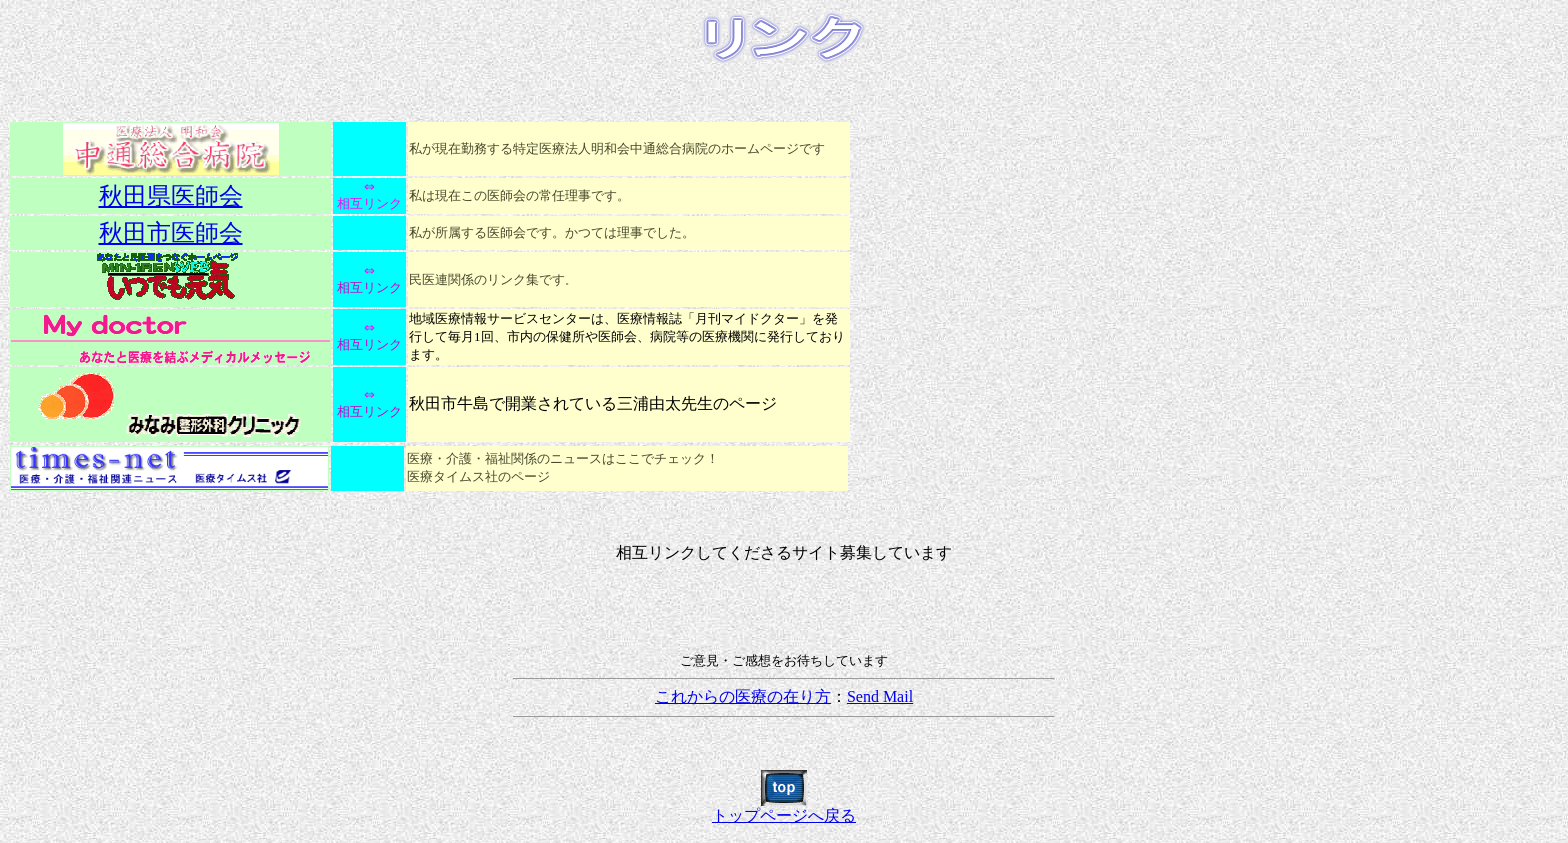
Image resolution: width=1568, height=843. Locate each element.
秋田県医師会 (171, 196)
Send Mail (880, 696)
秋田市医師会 (171, 233)
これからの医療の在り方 (743, 696)
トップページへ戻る (784, 808)
